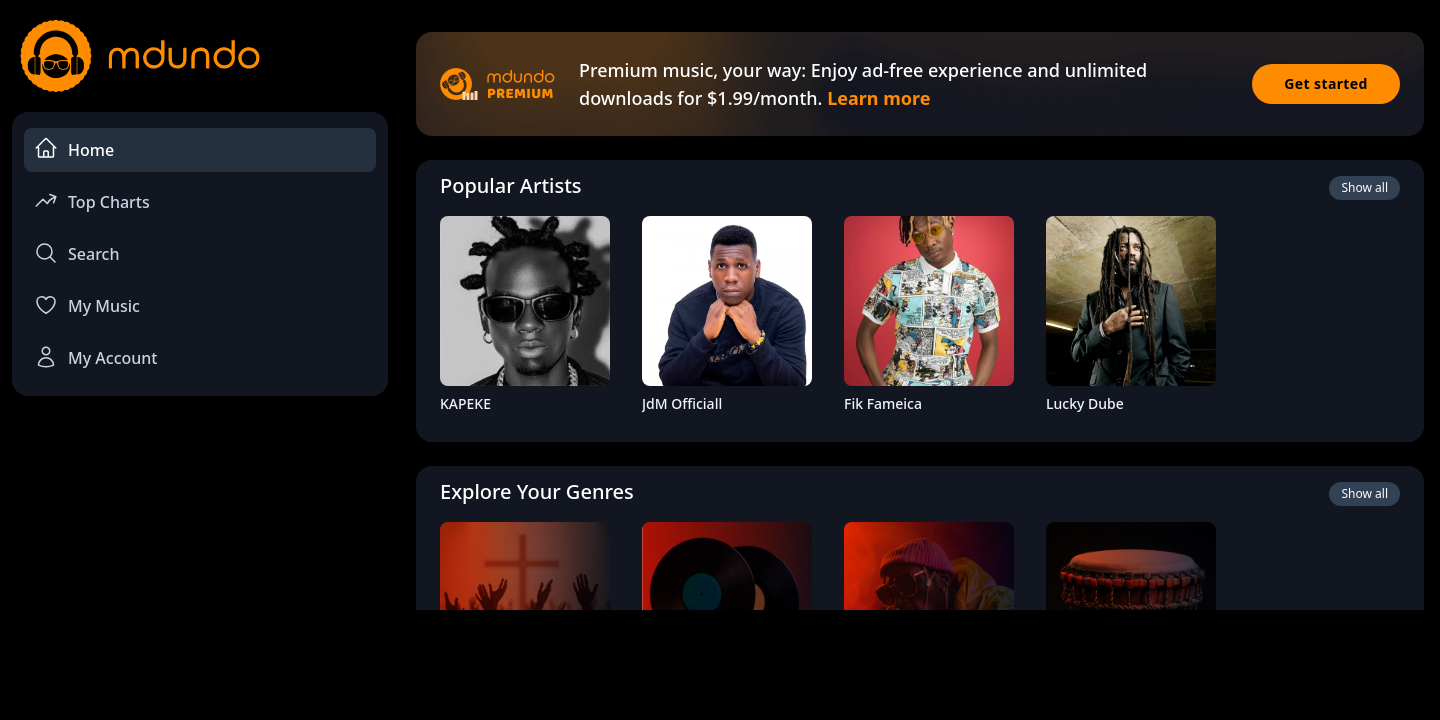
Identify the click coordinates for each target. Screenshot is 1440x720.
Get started (1326, 83)
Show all (1364, 187)
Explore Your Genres (537, 491)
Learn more (878, 98)
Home (74, 148)
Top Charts (92, 200)
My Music (87, 305)
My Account (95, 357)
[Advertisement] (720, 663)
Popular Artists (511, 185)
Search (76, 253)
